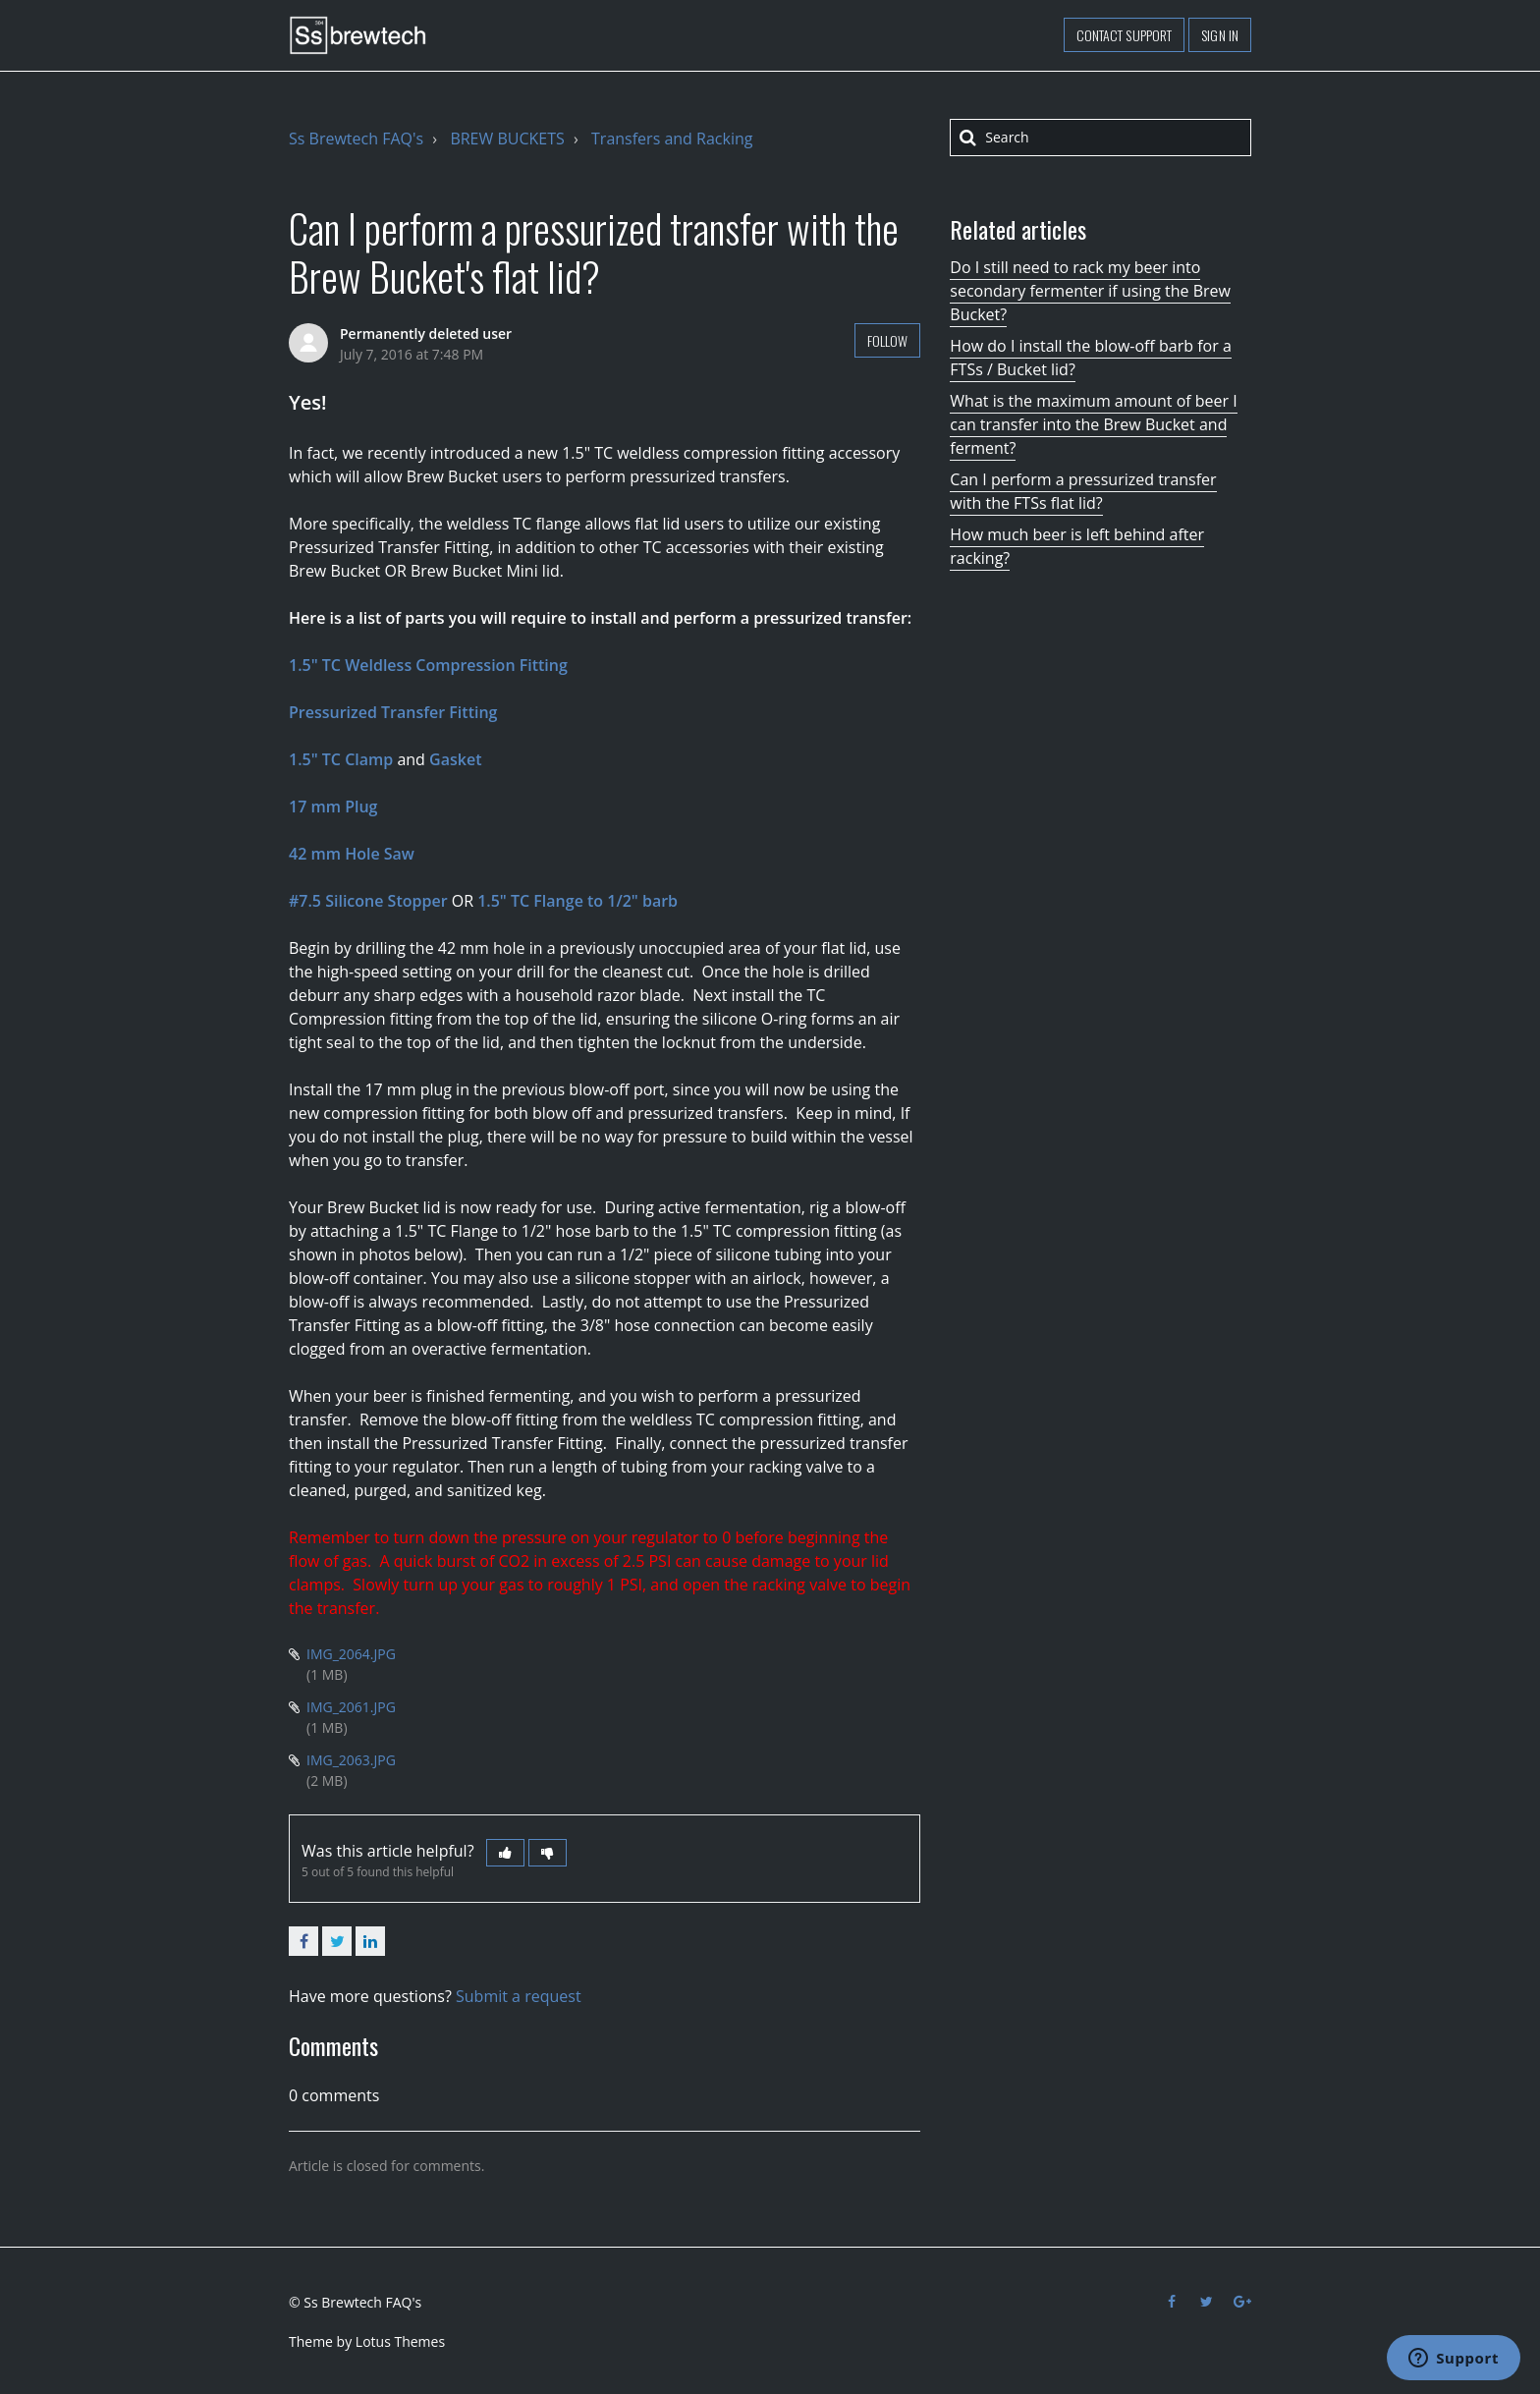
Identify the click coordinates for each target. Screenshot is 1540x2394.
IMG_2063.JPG (351, 1760)
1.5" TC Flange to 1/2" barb (577, 901)
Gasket (455, 759)
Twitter (337, 1941)
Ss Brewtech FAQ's (356, 138)
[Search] (1100, 137)
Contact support (1124, 35)
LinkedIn (370, 1941)
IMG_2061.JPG (351, 1707)
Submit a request (518, 1996)
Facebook (303, 1941)
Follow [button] (887, 340)
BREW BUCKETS (507, 138)
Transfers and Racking (671, 138)
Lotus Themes (400, 2341)
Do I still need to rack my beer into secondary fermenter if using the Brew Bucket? (1090, 290)
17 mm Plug (333, 806)
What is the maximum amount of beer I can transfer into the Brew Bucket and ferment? (1093, 424)
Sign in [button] (1219, 35)
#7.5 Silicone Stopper (368, 901)
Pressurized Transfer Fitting (393, 712)
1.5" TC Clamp (341, 759)
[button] (505, 1852)
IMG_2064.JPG (351, 1653)
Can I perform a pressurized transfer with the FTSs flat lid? (1083, 491)
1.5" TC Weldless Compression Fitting (428, 665)
